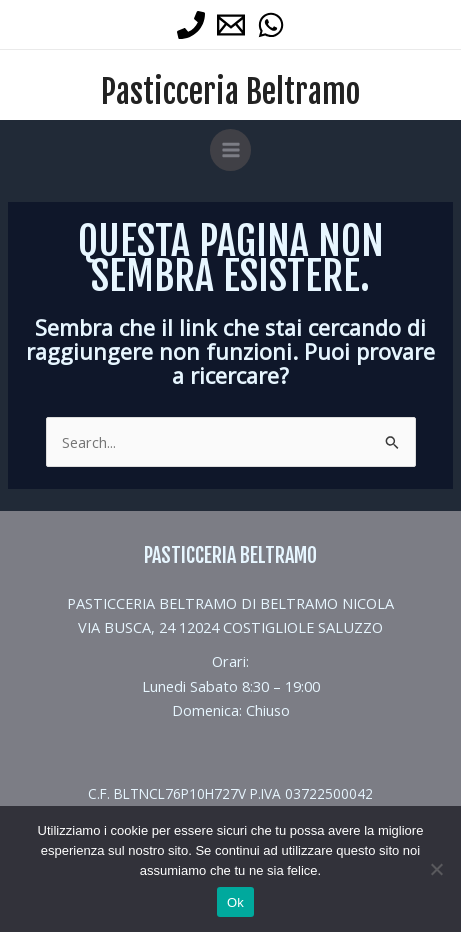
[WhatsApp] (271, 25)
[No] (436, 869)
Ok (235, 902)
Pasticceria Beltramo (230, 92)
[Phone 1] (191, 25)
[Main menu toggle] (231, 150)
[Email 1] (231, 25)
